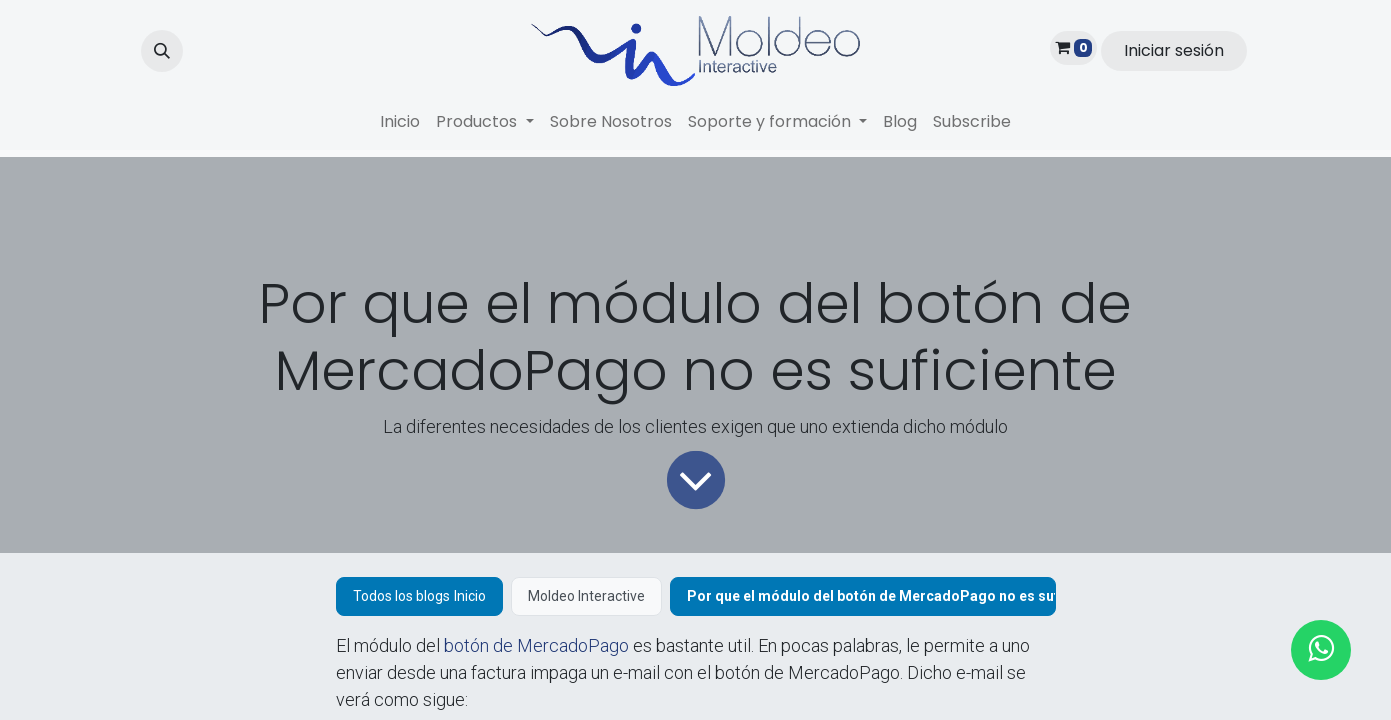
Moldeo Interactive (586, 596)
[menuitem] (400, 122)
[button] (162, 51)
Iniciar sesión (1174, 50)
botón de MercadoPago (536, 645)
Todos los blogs (401, 596)
